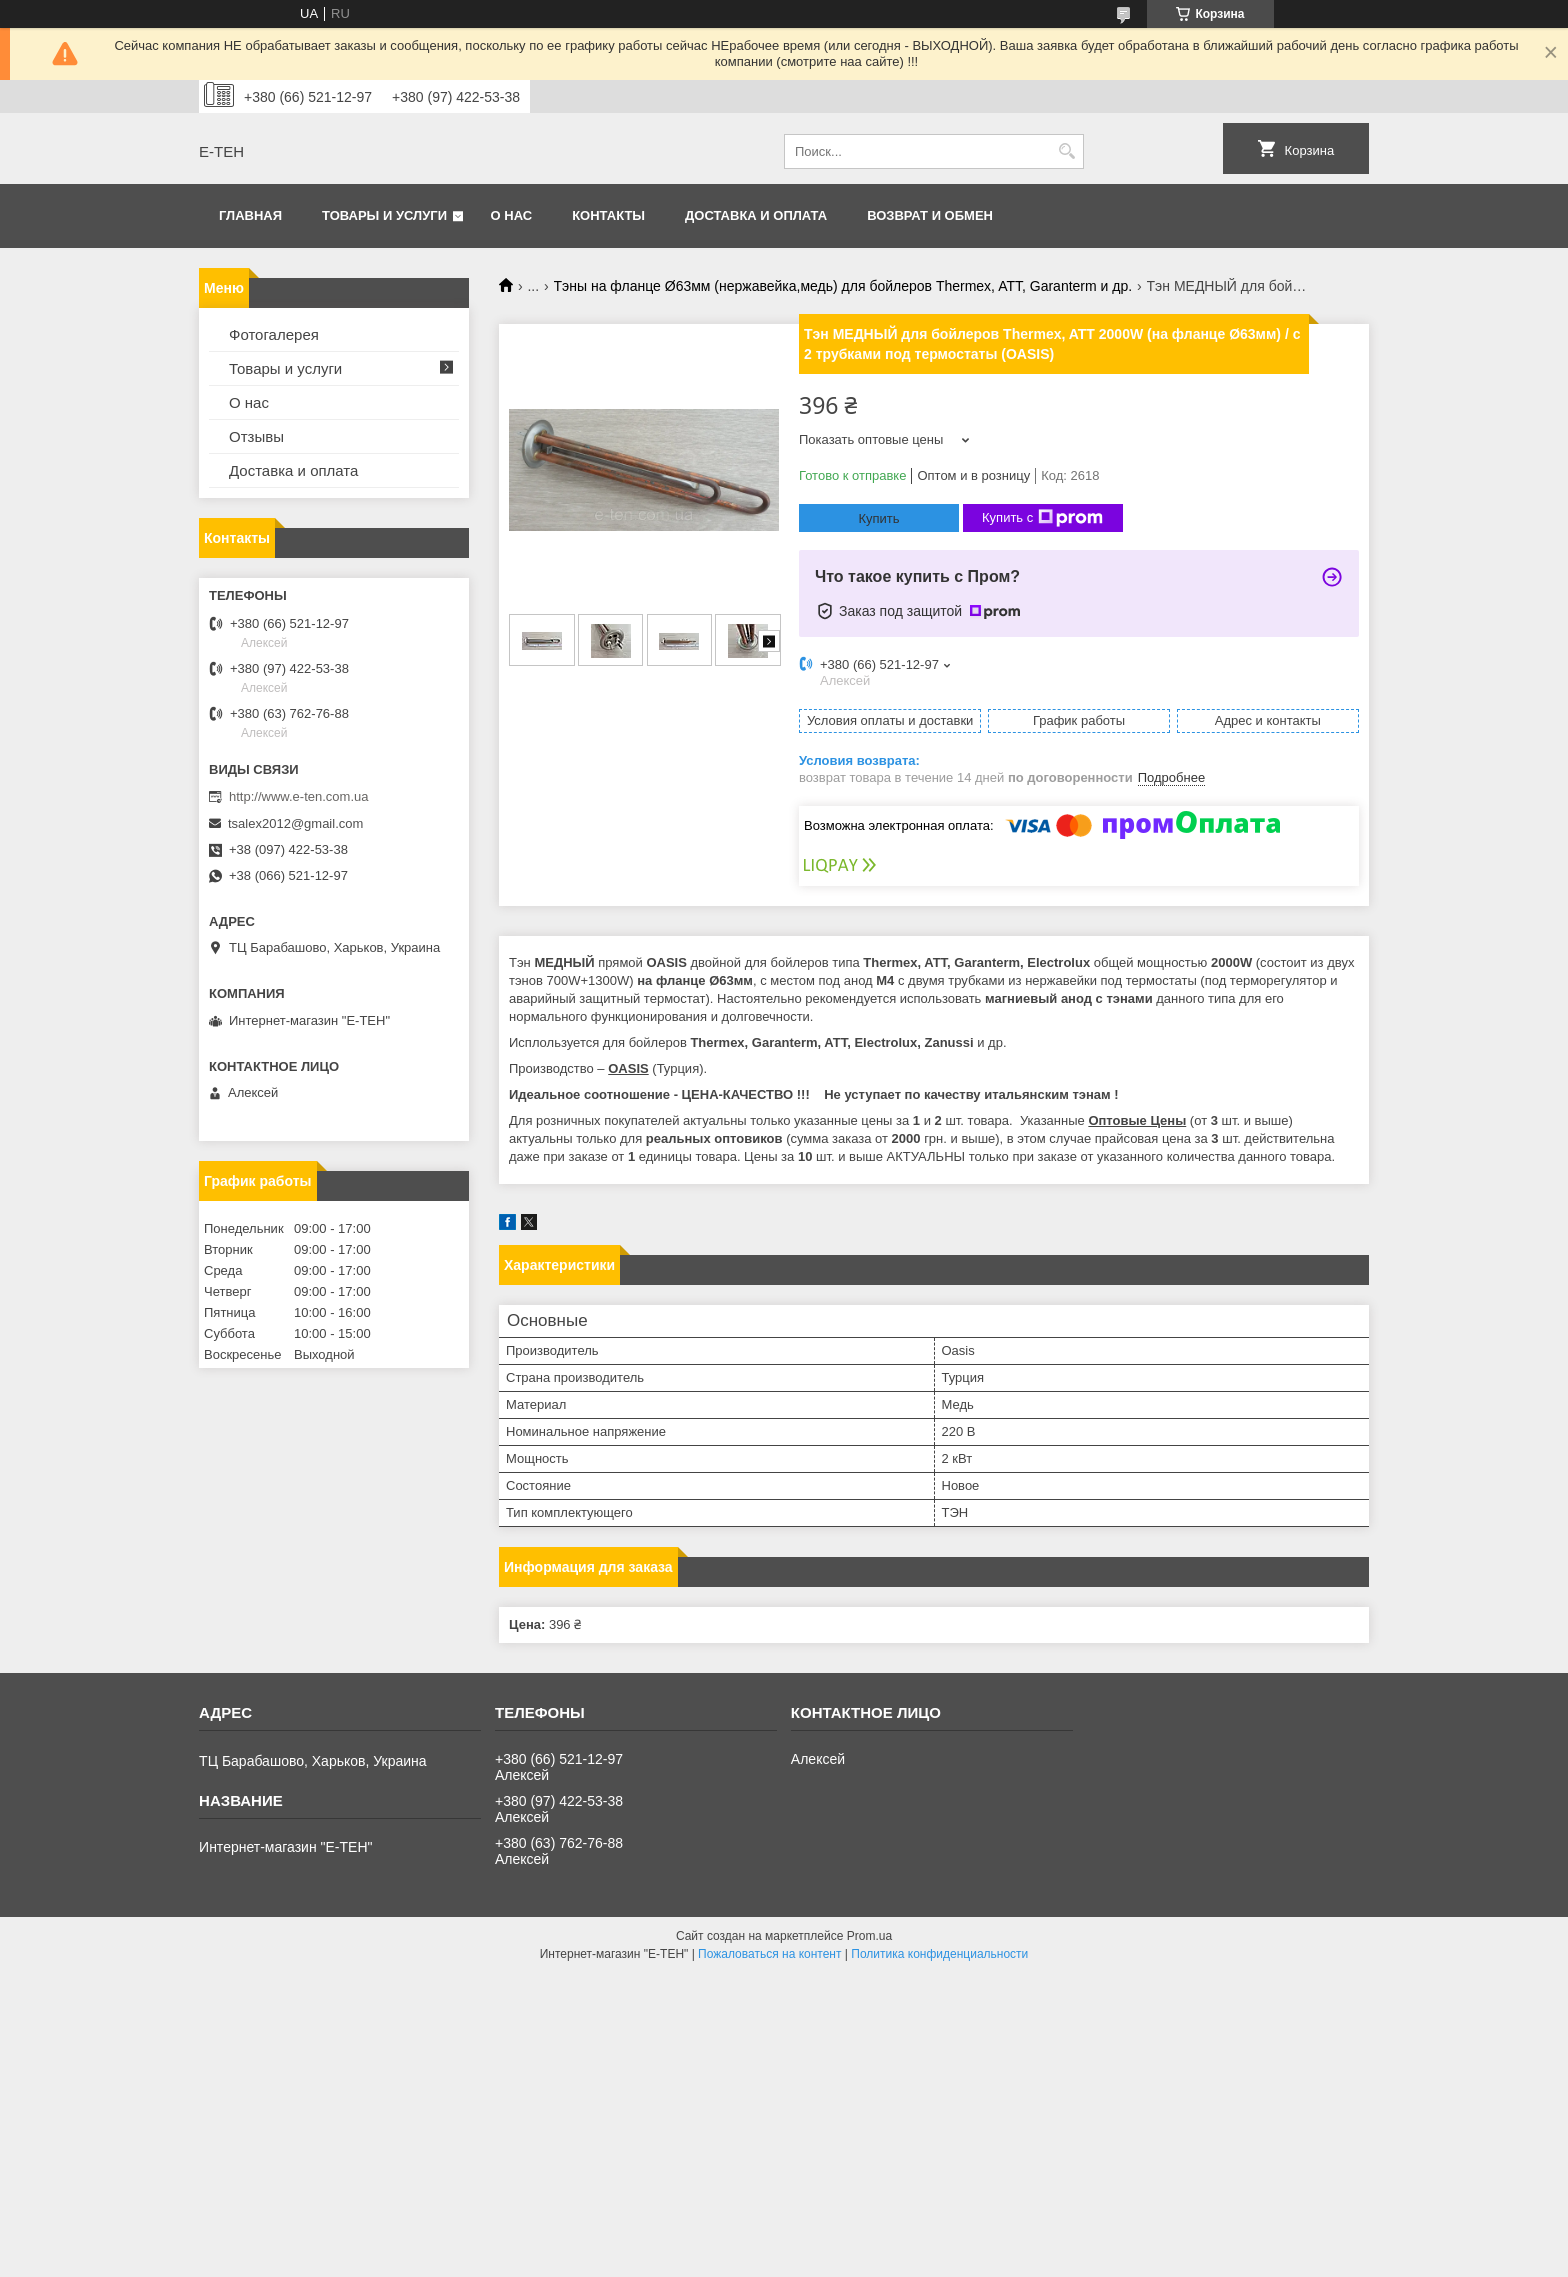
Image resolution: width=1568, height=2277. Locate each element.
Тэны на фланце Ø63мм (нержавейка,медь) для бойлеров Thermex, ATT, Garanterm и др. (843, 286)
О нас (512, 215)
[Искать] (1066, 151)
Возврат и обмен (930, 215)
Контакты (608, 215)
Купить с (1042, 518)
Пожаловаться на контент (769, 1954)
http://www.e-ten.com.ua (298, 796)
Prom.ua (869, 1936)
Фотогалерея (274, 334)
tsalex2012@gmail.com (295, 823)
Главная (250, 215)
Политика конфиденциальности (939, 1954)
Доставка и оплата (756, 215)
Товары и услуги (384, 215)
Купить (878, 518)
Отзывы (256, 436)
